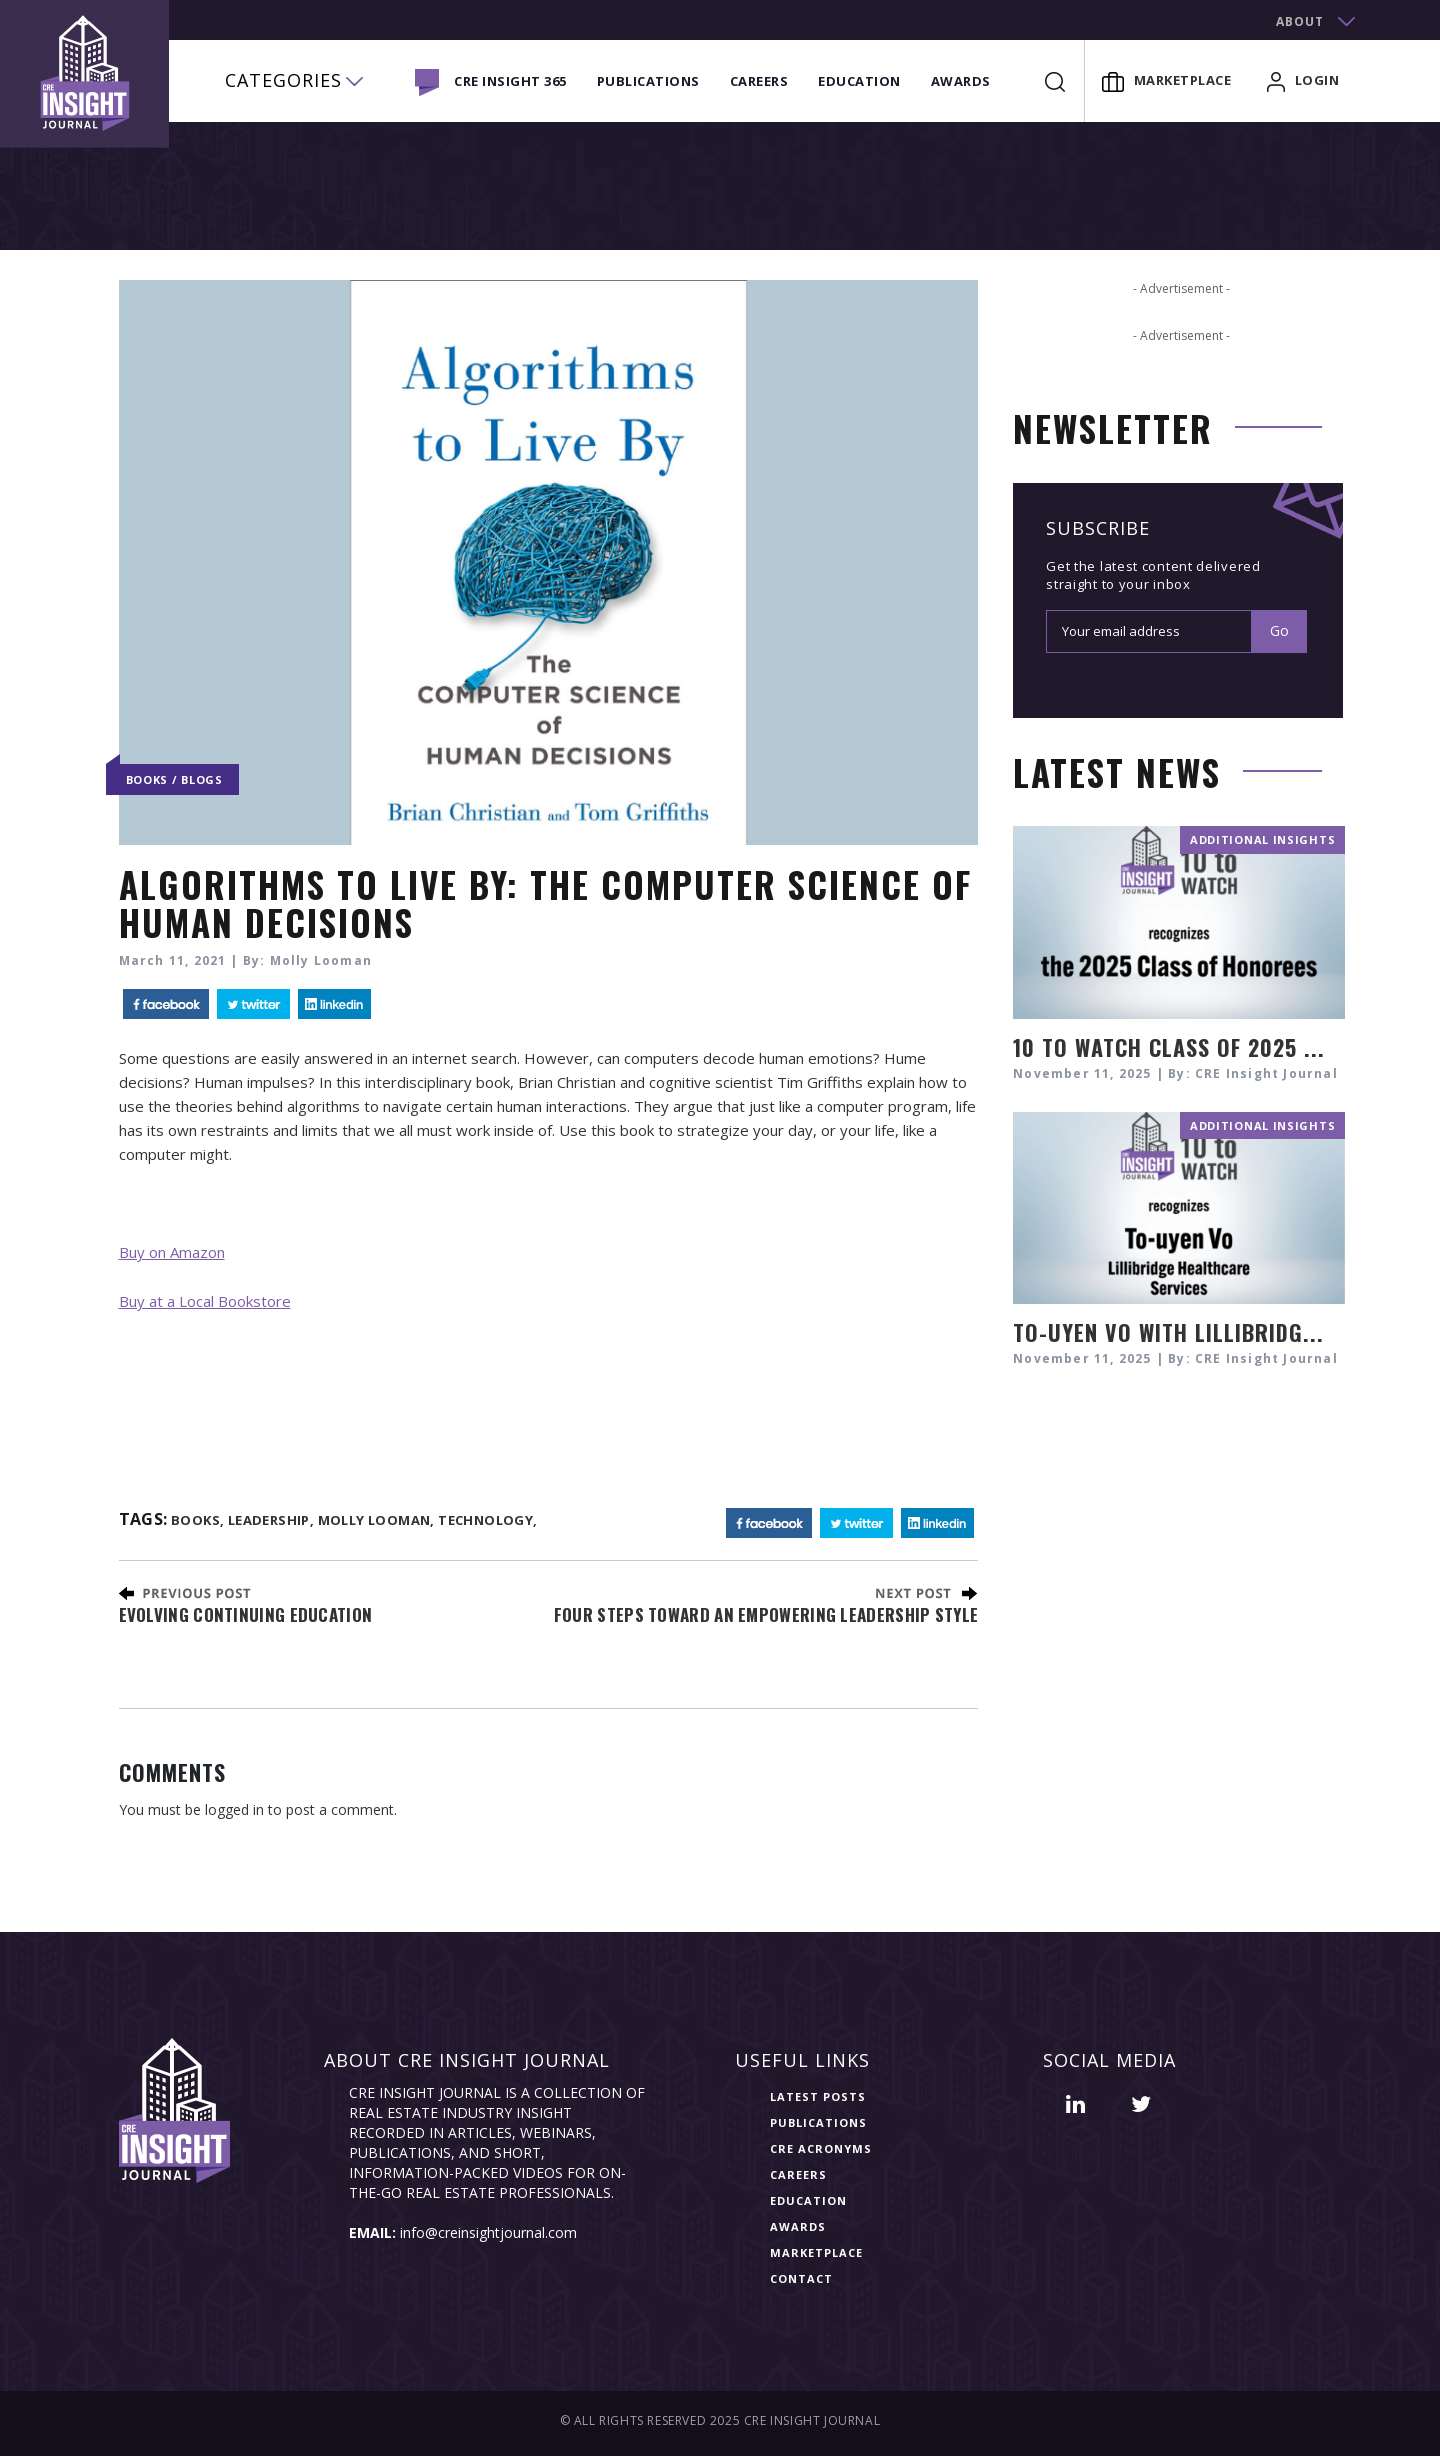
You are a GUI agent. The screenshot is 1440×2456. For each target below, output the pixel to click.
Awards (961, 81)
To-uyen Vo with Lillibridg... (1168, 1332)
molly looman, (376, 1520)
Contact (801, 2278)
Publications (648, 81)
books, (197, 1520)
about (1300, 21)
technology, (487, 1520)
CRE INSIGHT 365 (510, 81)
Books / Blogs (174, 779)
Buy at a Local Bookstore (205, 1301)
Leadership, (271, 1520)
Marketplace (1167, 80)
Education (859, 81)
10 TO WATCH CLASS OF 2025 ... (1169, 1047)
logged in (234, 1809)
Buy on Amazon (172, 1252)
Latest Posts (818, 2096)
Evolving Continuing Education (246, 1614)
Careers (759, 81)
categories (283, 80)
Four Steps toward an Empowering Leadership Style (766, 1614)
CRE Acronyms (821, 2148)
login (1303, 80)
